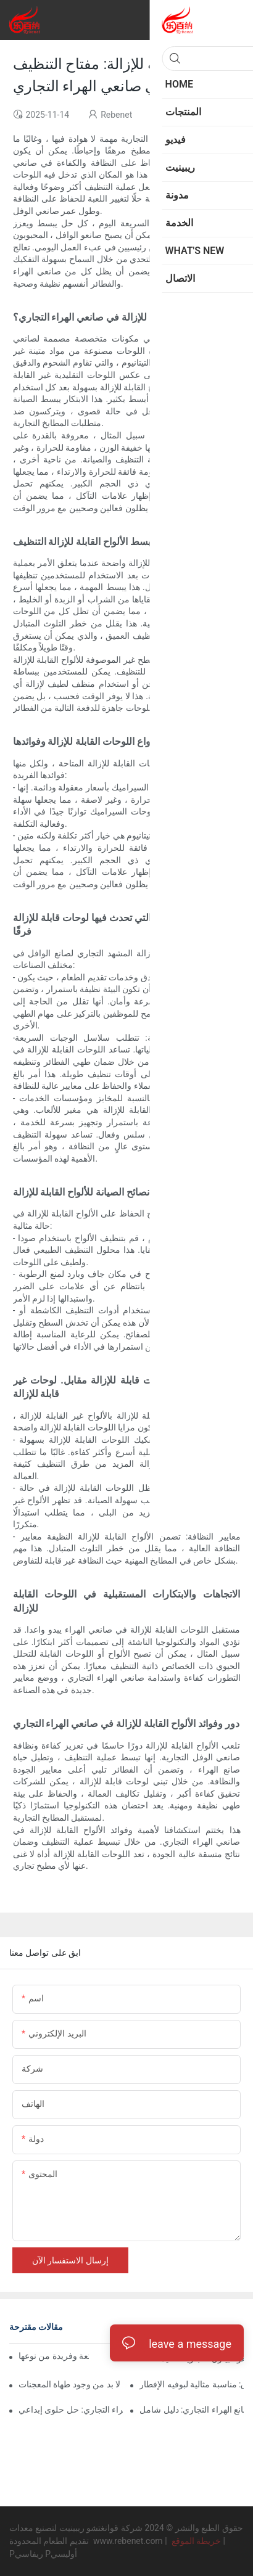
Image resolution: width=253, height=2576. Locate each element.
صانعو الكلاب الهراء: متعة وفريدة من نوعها (54, 2356)
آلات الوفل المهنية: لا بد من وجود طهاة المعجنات (71, 2384)
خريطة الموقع (196, 2541)
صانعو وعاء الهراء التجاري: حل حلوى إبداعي (71, 2409)
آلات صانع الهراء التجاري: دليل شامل (191, 2409)
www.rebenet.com (129, 2541)
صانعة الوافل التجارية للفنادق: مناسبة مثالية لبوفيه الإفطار (191, 2384)
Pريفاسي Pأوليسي (43, 2554)
